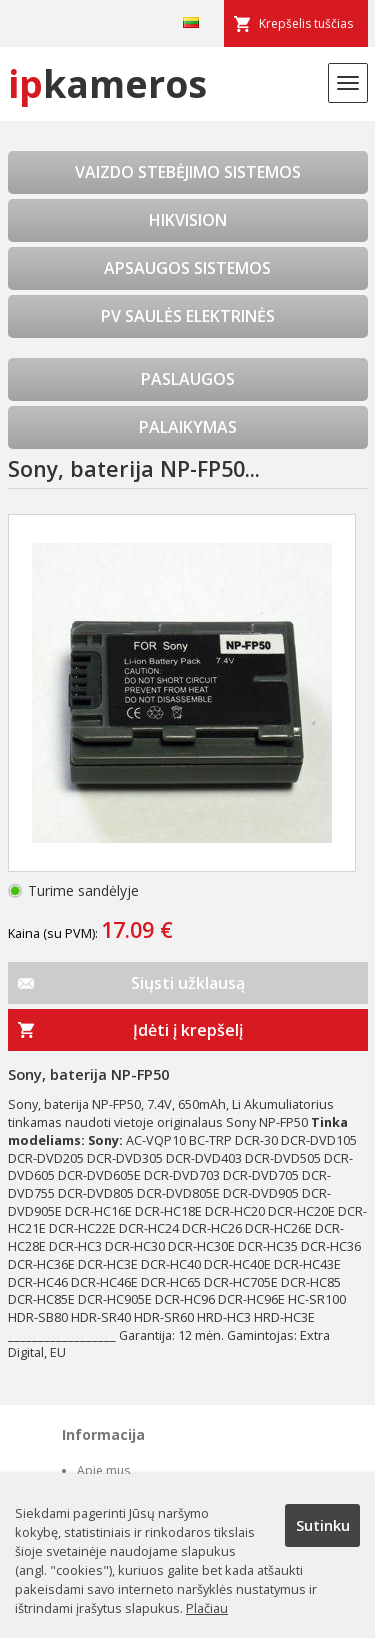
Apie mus (103, 1470)
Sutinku (323, 1525)
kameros (107, 83)
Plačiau (207, 1608)
